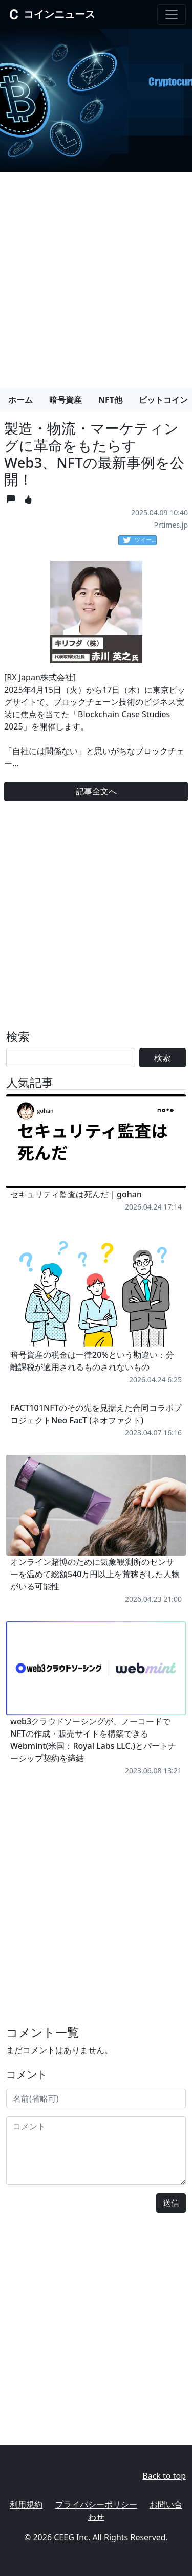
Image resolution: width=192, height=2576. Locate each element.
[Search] (70, 1057)
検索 (162, 1057)
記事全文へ (96, 791)
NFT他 (110, 399)
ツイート (140, 540)
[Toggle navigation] (171, 14)
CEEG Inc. (72, 2537)
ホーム (20, 399)
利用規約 (26, 2504)
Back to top (164, 2475)
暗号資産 (65, 399)
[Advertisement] (96, 276)
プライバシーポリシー (96, 2504)
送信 (171, 2202)
